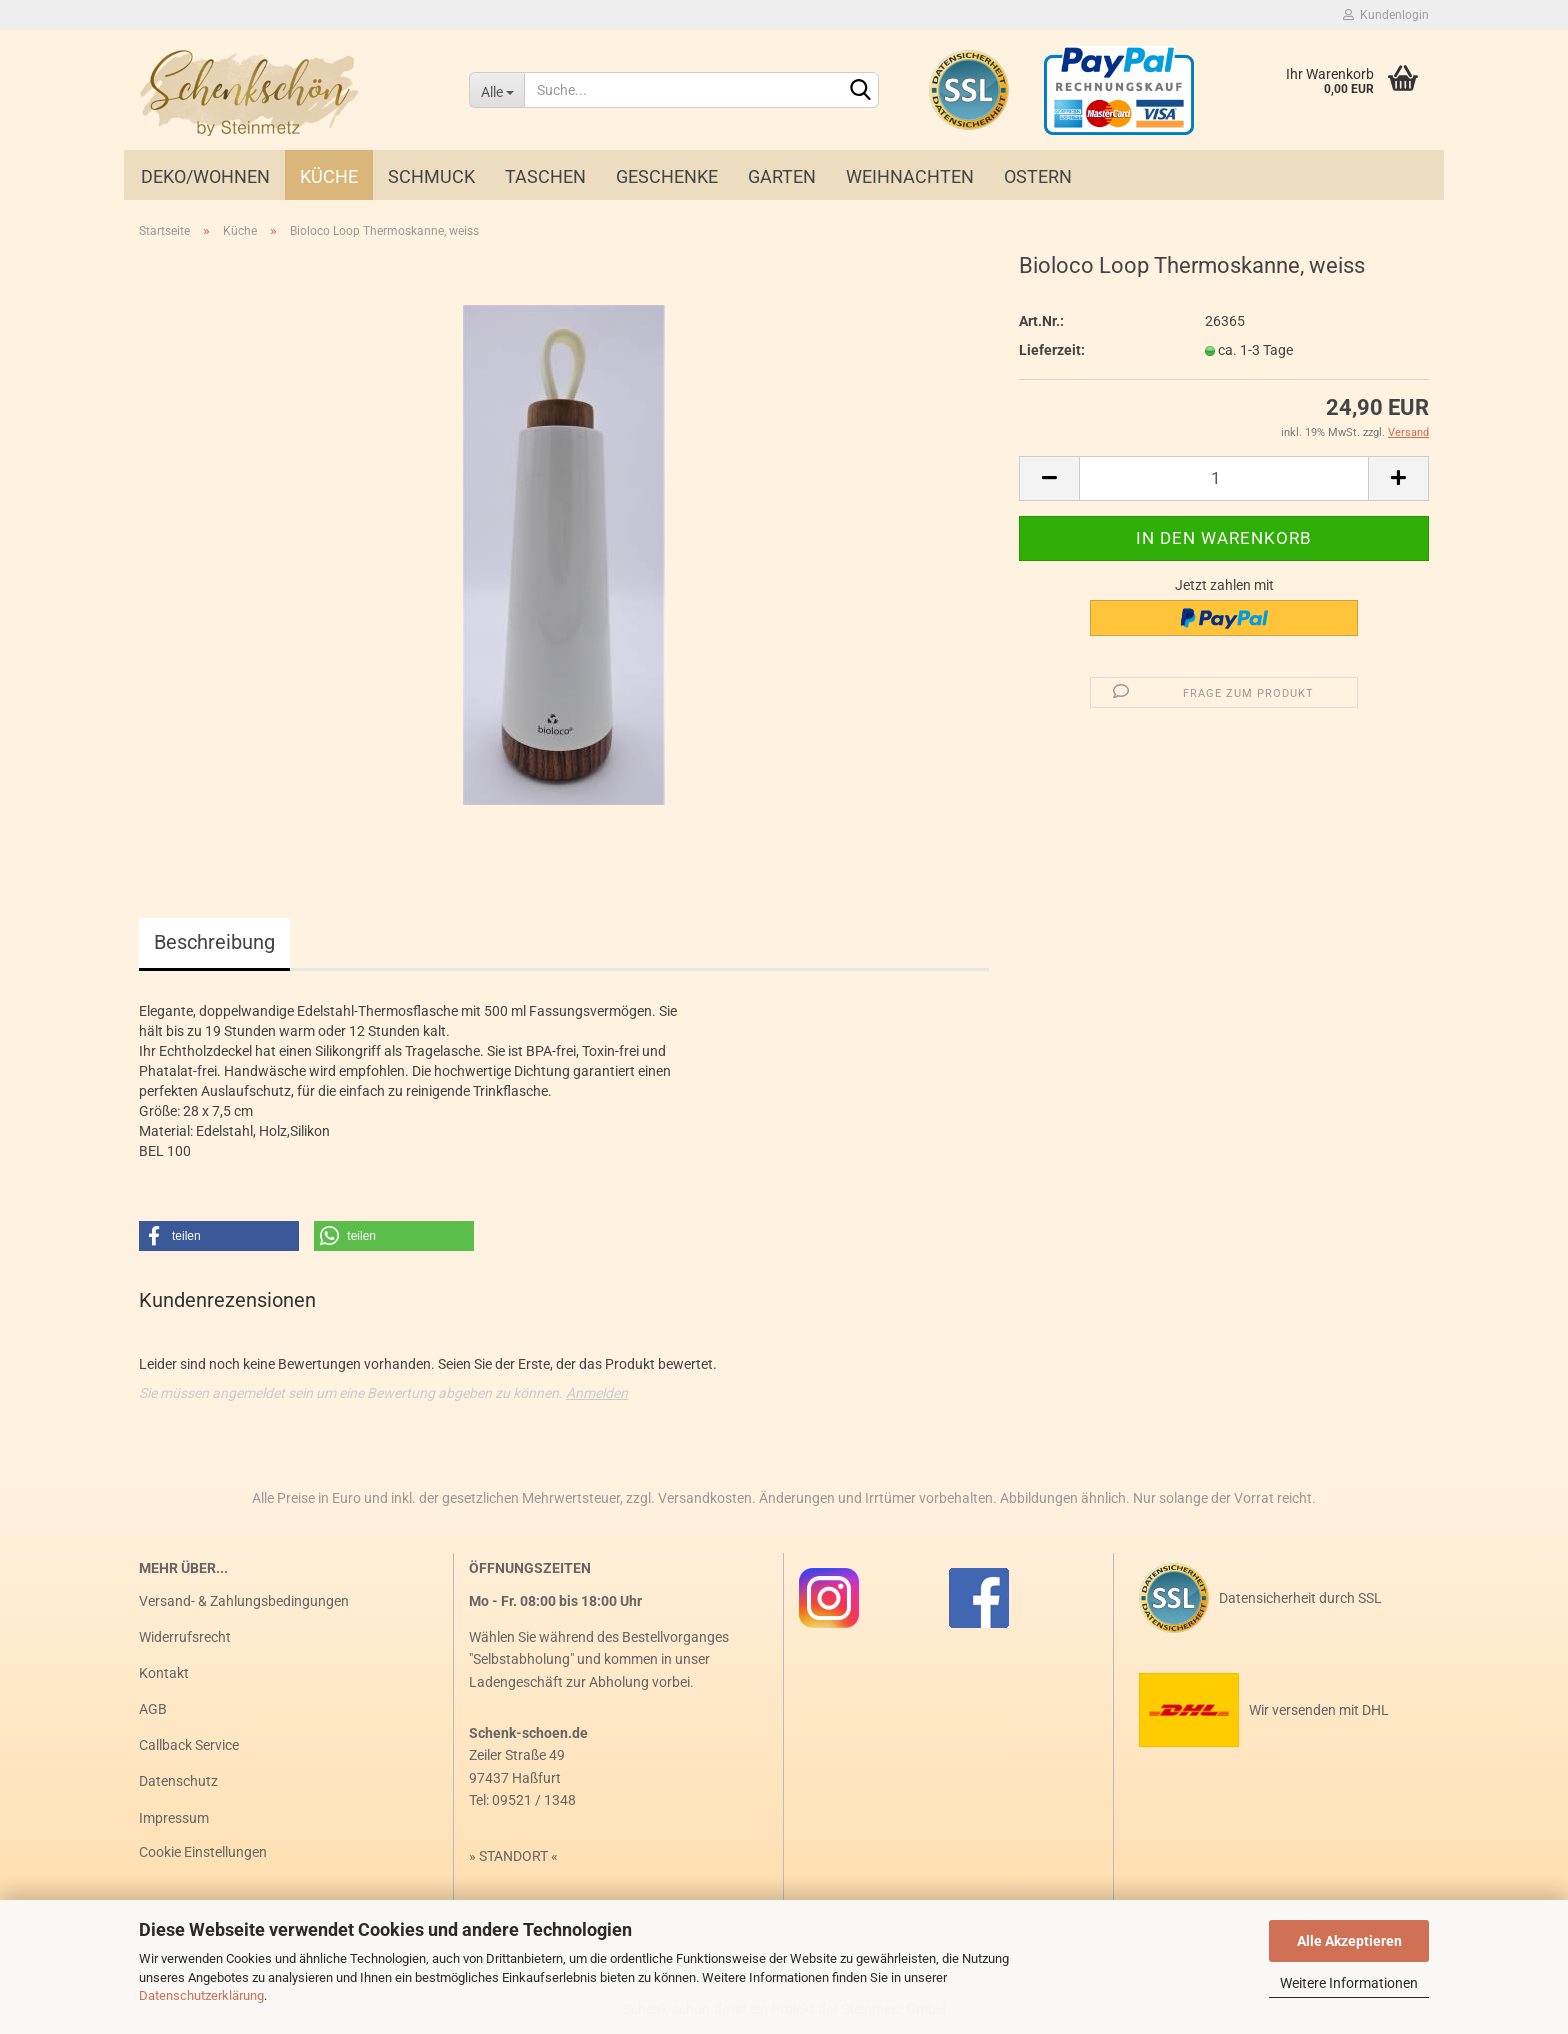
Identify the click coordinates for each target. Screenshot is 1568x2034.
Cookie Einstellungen (203, 1852)
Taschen (545, 176)
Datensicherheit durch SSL (1300, 1598)
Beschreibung (214, 942)
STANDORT (513, 1856)
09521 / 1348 (534, 1800)
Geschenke (667, 176)
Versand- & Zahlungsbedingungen (244, 1601)
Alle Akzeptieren (1349, 1941)
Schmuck (431, 176)
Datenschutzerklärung (201, 1995)
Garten (782, 176)
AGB (153, 1709)
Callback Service (189, 1745)
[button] (219, 1236)
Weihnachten (910, 176)
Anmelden (597, 1393)
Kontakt (164, 1673)
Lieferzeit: (1052, 350)
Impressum (174, 1818)
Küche (329, 176)
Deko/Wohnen (205, 176)
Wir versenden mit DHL (1319, 1710)
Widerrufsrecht (185, 1637)
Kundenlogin (1386, 15)
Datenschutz (178, 1781)
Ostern (1038, 176)
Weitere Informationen (1349, 1983)
